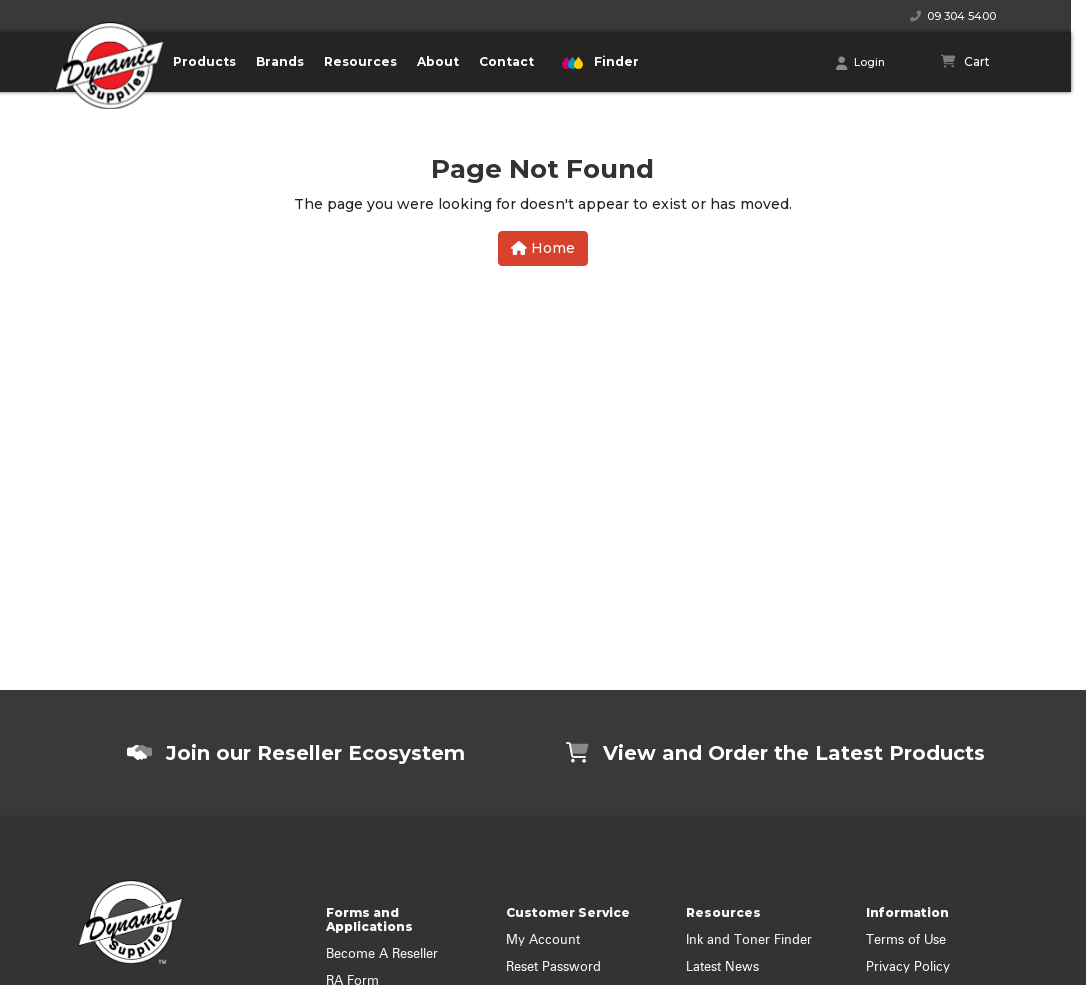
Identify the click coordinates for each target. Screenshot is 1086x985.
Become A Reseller (382, 954)
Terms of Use (906, 940)
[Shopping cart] (966, 62)
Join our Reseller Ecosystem (296, 753)
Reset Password (553, 967)
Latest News (722, 967)
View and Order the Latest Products (775, 753)
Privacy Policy (908, 967)
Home (543, 248)
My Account (543, 940)
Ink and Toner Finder (749, 940)
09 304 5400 (953, 16)
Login (860, 63)
